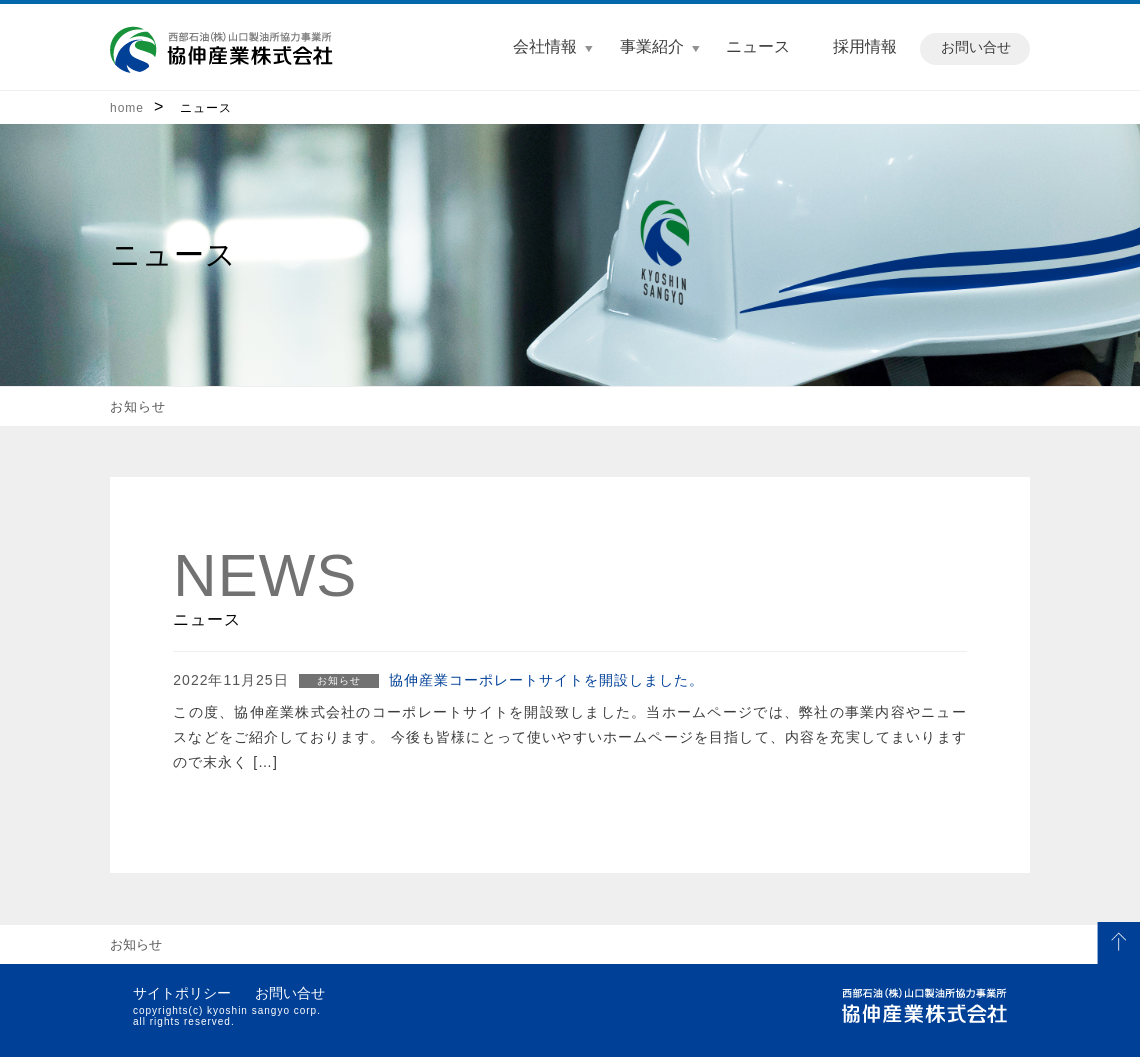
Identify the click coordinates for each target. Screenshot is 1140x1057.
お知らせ (138, 406)
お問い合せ (976, 47)
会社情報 (545, 46)
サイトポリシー (182, 993)
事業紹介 (652, 46)
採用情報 (865, 46)
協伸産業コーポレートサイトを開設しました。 (546, 680)
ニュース (758, 46)
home (127, 108)
